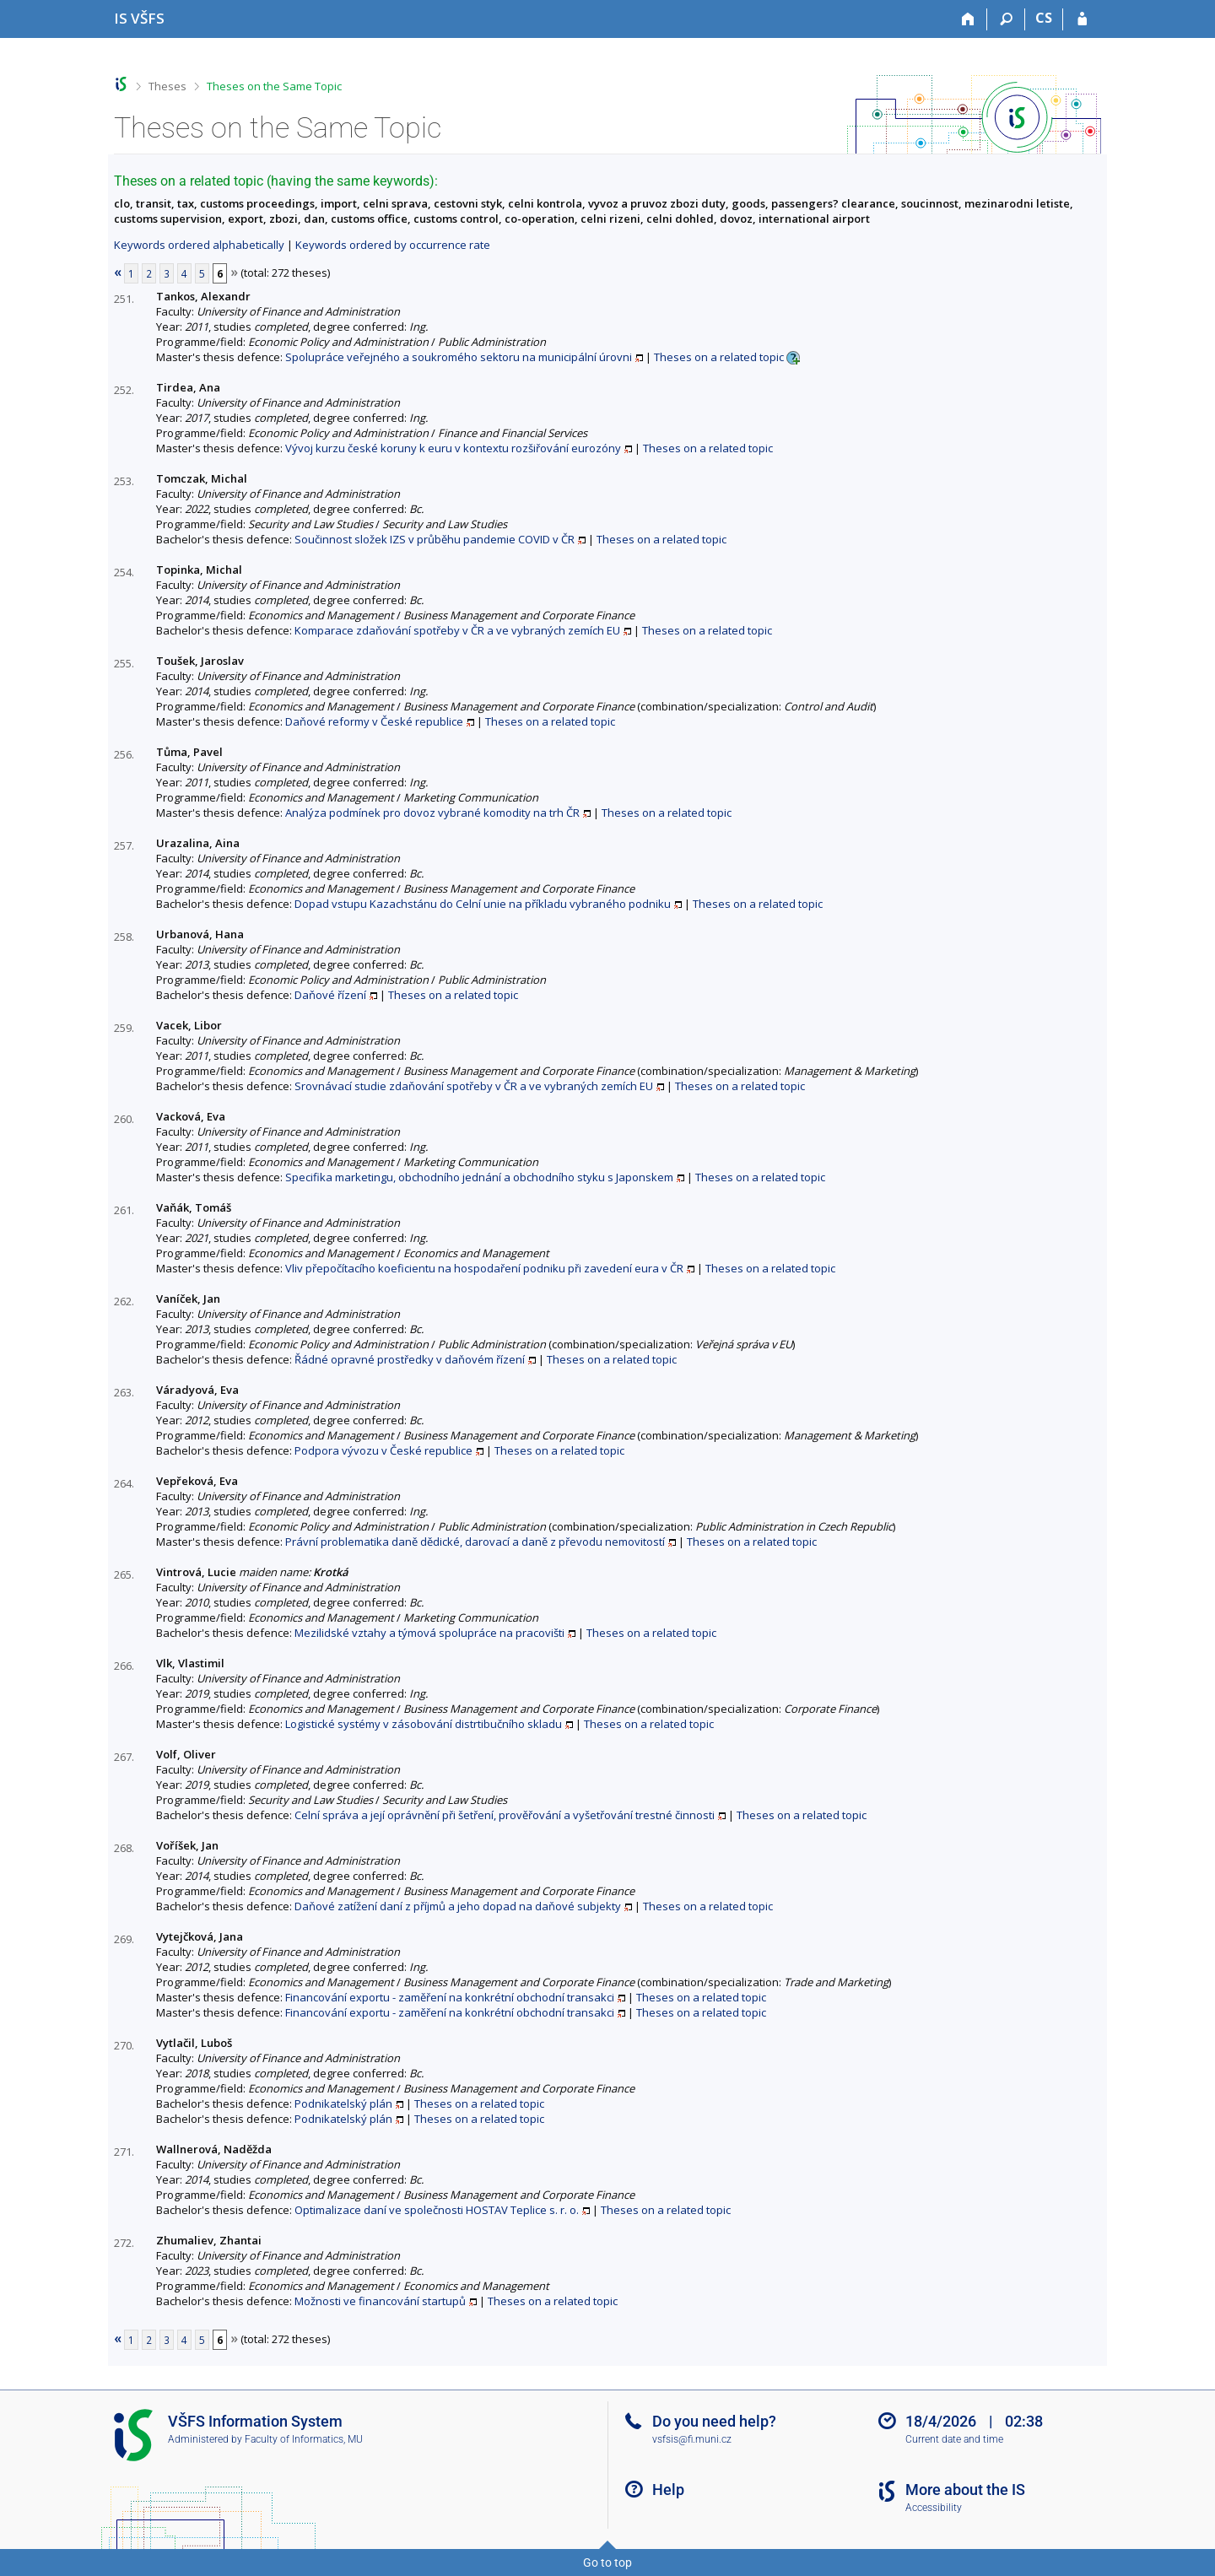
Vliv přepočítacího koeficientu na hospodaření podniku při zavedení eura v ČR (484, 1268)
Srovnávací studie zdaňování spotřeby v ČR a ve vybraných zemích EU (473, 1086)
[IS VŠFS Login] (1082, 19)
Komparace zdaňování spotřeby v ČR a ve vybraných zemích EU (457, 630)
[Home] (968, 19)
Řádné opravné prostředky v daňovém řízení (409, 1359)
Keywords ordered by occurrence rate (392, 244)
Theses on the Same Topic (274, 86)
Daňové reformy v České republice (374, 721)
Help (668, 2489)
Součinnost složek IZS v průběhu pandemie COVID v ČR (434, 539)
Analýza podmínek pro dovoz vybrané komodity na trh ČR (432, 812)
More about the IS (965, 2489)
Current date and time (954, 2439)
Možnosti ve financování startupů (380, 2301)
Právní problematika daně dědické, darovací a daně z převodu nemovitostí (475, 1541)
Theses (167, 86)
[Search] (1006, 19)
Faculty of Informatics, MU (304, 2439)
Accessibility (933, 2508)
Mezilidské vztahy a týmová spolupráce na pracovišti (429, 1632)
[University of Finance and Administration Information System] (139, 18)
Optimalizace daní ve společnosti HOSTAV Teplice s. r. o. (436, 2209)
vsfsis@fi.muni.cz (692, 2439)
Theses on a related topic (719, 357)
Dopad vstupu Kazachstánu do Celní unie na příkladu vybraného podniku (482, 903)
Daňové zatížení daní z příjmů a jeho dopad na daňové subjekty (457, 1906)
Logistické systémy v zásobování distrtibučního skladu (423, 1723)
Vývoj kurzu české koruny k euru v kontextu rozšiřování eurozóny (453, 448)
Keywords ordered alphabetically (199, 244)
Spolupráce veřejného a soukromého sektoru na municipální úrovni (458, 357)
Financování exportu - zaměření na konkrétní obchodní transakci (449, 1997)
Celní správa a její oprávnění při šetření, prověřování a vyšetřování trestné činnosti (504, 1815)
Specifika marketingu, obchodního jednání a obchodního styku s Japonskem (479, 1177)
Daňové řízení (330, 994)
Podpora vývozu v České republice (383, 1450)
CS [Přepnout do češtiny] (1043, 17)
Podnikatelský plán (343, 2103)
